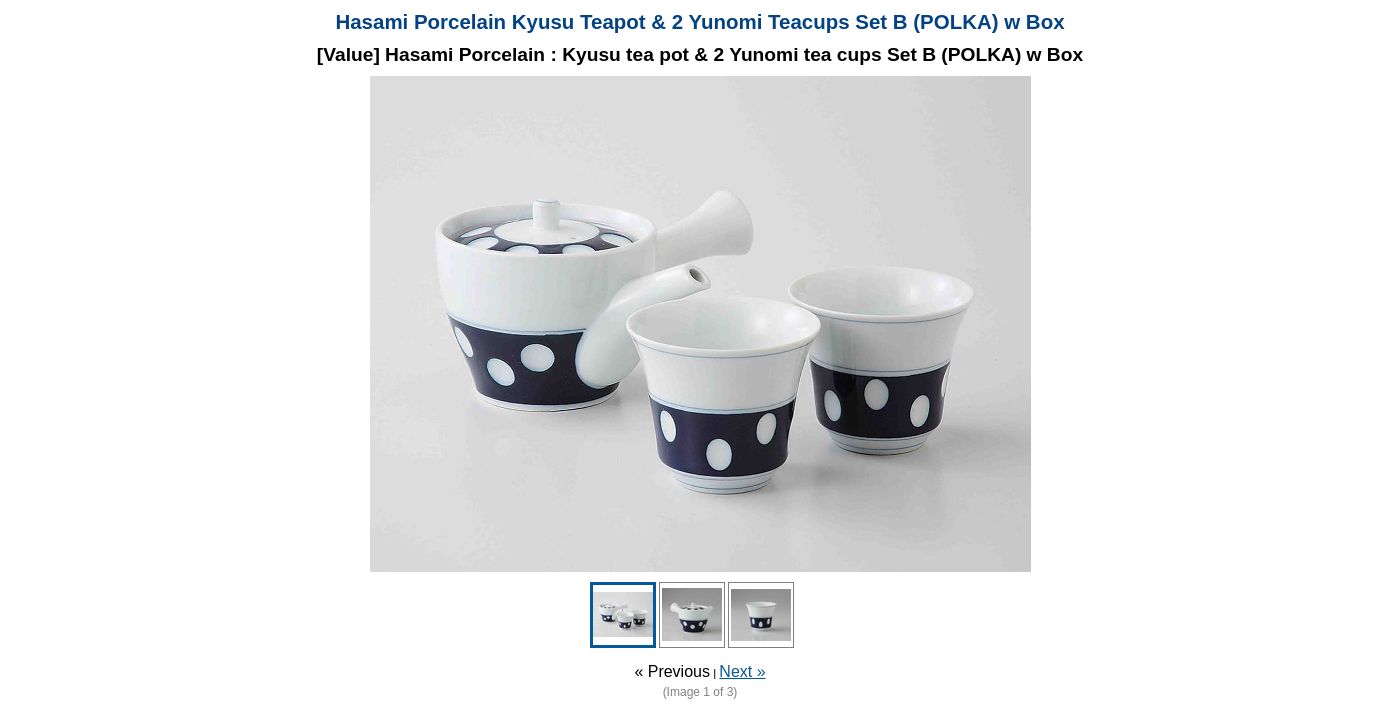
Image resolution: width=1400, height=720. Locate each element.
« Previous (672, 671)
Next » (742, 671)
